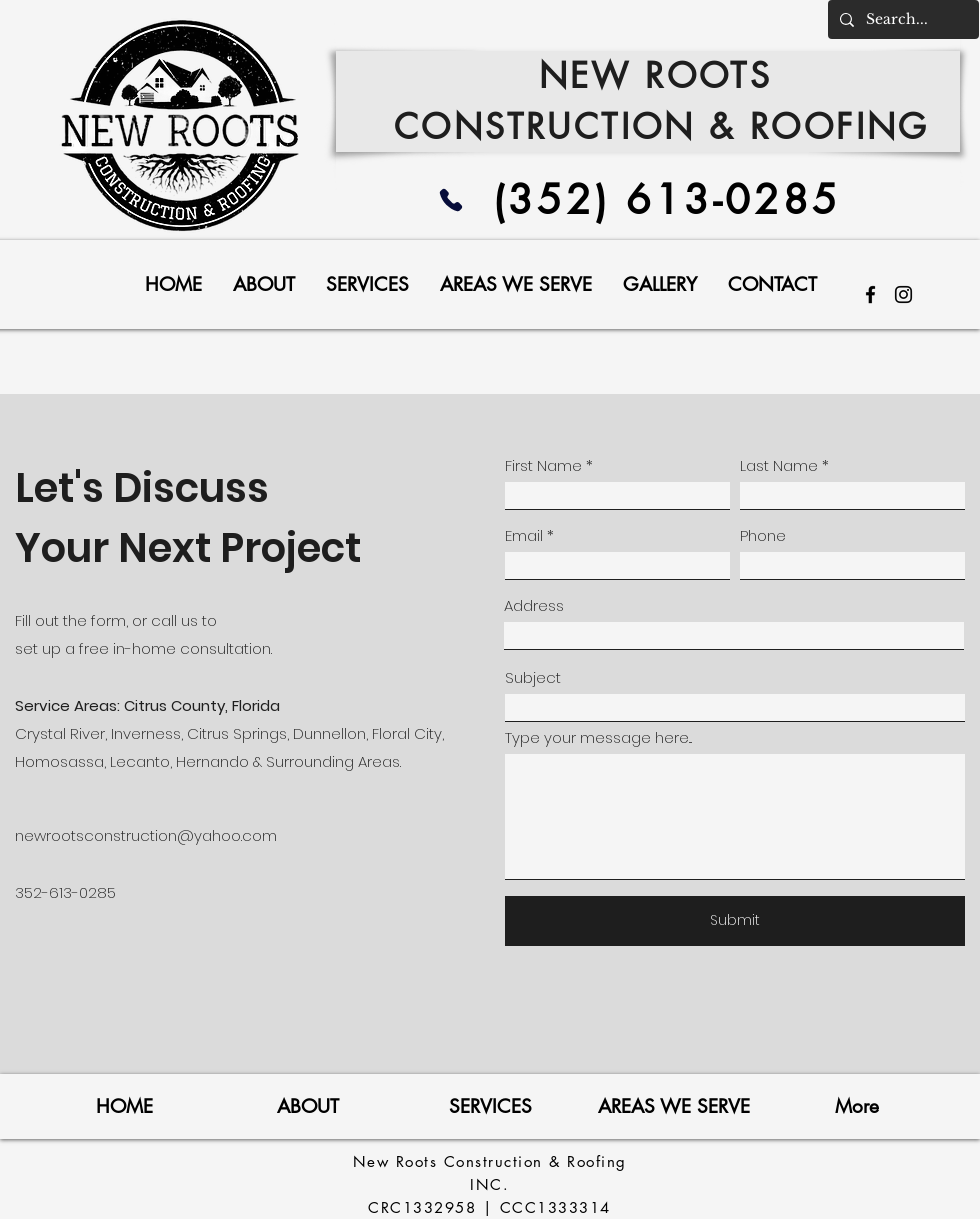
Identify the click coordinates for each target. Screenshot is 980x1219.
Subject (533, 677)
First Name (543, 465)
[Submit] (735, 921)
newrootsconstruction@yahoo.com (146, 835)
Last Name (779, 465)
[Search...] (901, 19)
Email (524, 535)
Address (534, 605)
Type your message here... (598, 737)
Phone (763, 535)
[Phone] (451, 200)
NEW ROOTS (662, 75)
